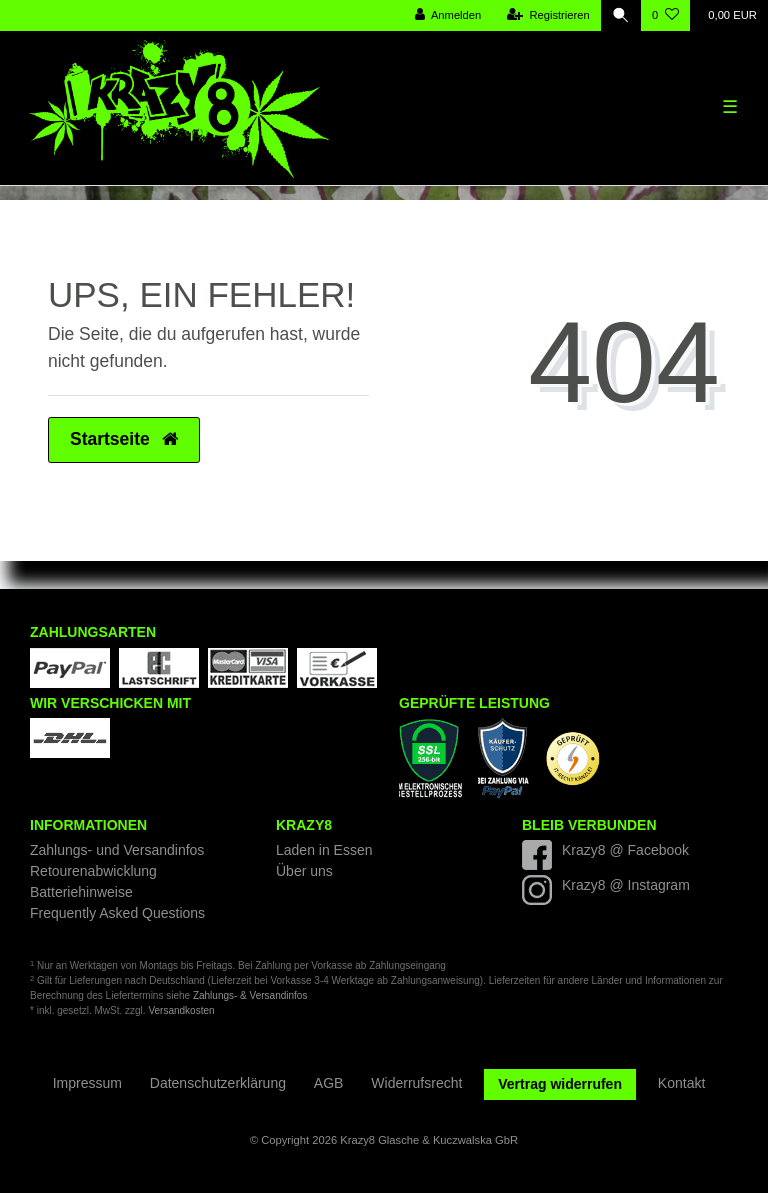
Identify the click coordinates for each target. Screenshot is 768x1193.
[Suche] (621, 15)
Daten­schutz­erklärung (218, 1083)
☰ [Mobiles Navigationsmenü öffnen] (730, 107)
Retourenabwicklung (93, 871)
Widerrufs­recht (416, 1083)
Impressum (87, 1083)
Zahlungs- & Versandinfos (250, 995)
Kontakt (681, 1083)
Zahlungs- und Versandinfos (117, 850)
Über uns (304, 871)
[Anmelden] (448, 15)
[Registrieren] (548, 15)
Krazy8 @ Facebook (625, 850)
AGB (329, 1083)
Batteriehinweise (81, 892)
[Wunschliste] (665, 15)
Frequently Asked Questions (117, 913)
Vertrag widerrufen (560, 1084)
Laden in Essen (324, 850)
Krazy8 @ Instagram (626, 885)
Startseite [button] (124, 439)
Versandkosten (181, 1010)
